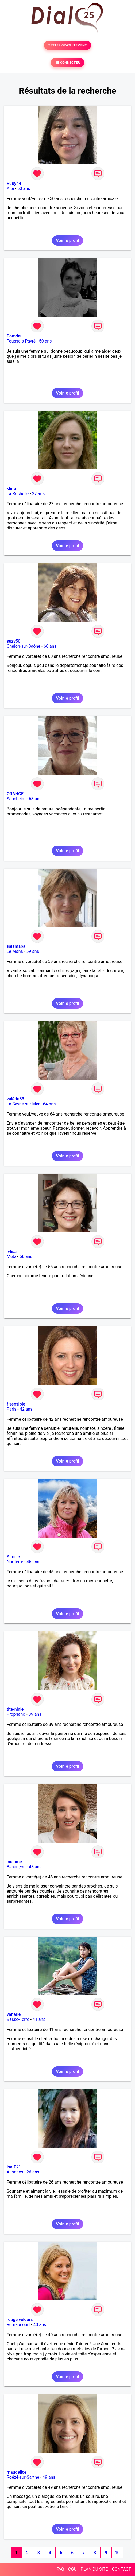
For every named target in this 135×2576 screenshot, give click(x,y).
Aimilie (13, 1556)
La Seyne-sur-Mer (23, 1103)
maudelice (16, 2472)
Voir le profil (67, 240)
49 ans (49, 2477)
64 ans (49, 1103)
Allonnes (15, 2172)
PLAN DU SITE (94, 2569)
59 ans (32, 951)
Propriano (16, 1714)
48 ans (35, 1866)
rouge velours (20, 2319)
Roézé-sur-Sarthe (23, 2477)
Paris (11, 1409)
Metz (11, 1256)
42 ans (26, 1409)
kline (11, 488)
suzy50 (13, 641)
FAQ (60, 2569)
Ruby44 (14, 183)
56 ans (26, 1256)
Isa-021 (14, 2166)
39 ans (35, 1714)
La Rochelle (18, 493)
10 (117, 2552)
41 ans (39, 2019)
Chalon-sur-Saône (23, 646)
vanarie (14, 2014)
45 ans (32, 1561)
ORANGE (15, 793)
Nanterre (15, 1561)
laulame (14, 1861)
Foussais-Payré (21, 341)
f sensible (16, 1404)
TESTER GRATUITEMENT (67, 45)
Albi (10, 188)
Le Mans (15, 951)
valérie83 (15, 1098)
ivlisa (12, 1251)
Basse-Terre (18, 2019)
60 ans (50, 646)
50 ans (23, 188)
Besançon (16, 1866)
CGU (72, 2569)
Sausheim (16, 798)
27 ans (38, 493)
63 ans (35, 798)
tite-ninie (15, 1709)
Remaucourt (18, 2324)
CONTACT (121, 2569)
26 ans (32, 2172)
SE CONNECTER (67, 63)
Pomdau (15, 336)
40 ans (39, 2324)
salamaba (16, 946)
